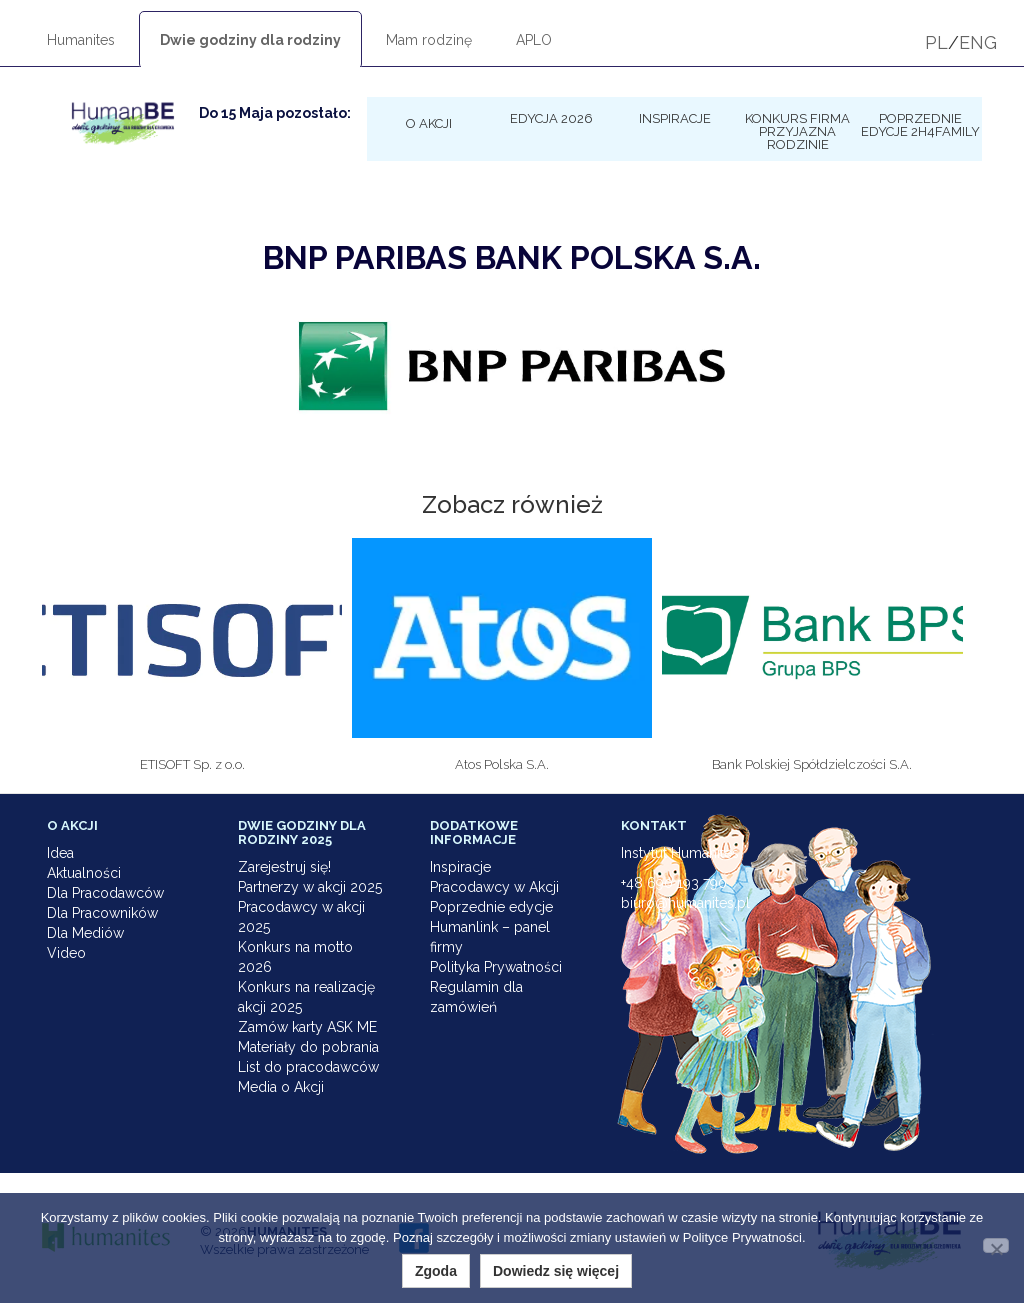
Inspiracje (675, 118)
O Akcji (429, 123)
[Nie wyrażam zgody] (996, 1245)
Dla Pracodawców (105, 893)
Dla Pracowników (102, 913)
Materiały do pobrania (308, 1047)
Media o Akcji (281, 1087)
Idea (60, 853)
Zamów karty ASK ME (307, 1027)
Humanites (81, 40)
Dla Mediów (85, 933)
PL (936, 42)
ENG (978, 42)
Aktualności (84, 873)
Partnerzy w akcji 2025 (310, 887)
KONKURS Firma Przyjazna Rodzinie (797, 131)
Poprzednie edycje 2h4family (920, 124)
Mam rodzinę (429, 40)
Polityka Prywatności (496, 967)
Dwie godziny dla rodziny (250, 40)
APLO (534, 40)
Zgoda (436, 1271)
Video (66, 953)
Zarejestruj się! (284, 867)
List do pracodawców (308, 1067)
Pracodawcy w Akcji (494, 887)
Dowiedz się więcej (556, 1271)
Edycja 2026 (551, 118)
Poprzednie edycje (491, 907)
